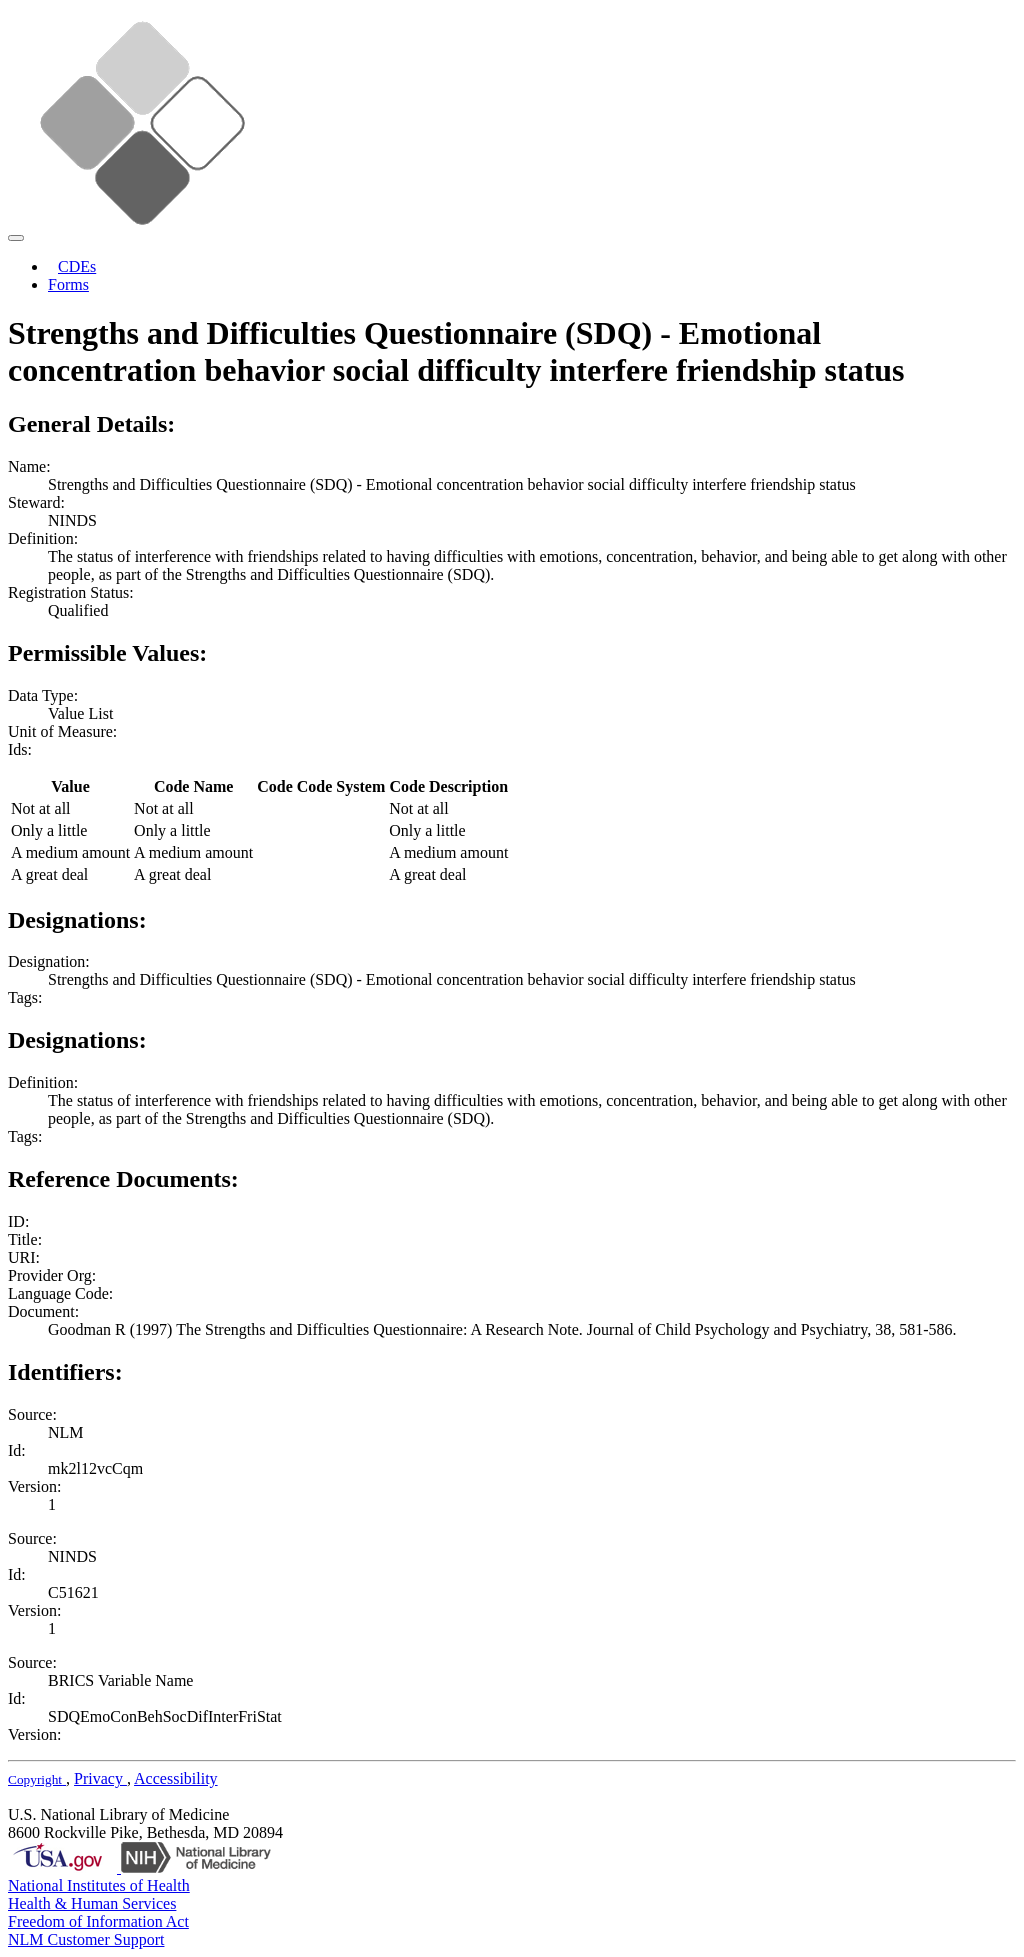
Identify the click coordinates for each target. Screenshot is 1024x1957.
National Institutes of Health (99, 1885)
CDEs (77, 266)
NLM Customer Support (86, 1939)
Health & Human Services (92, 1903)
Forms (68, 284)
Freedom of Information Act (98, 1921)
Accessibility (176, 1778)
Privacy (100, 1778)
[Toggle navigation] (16, 238)
